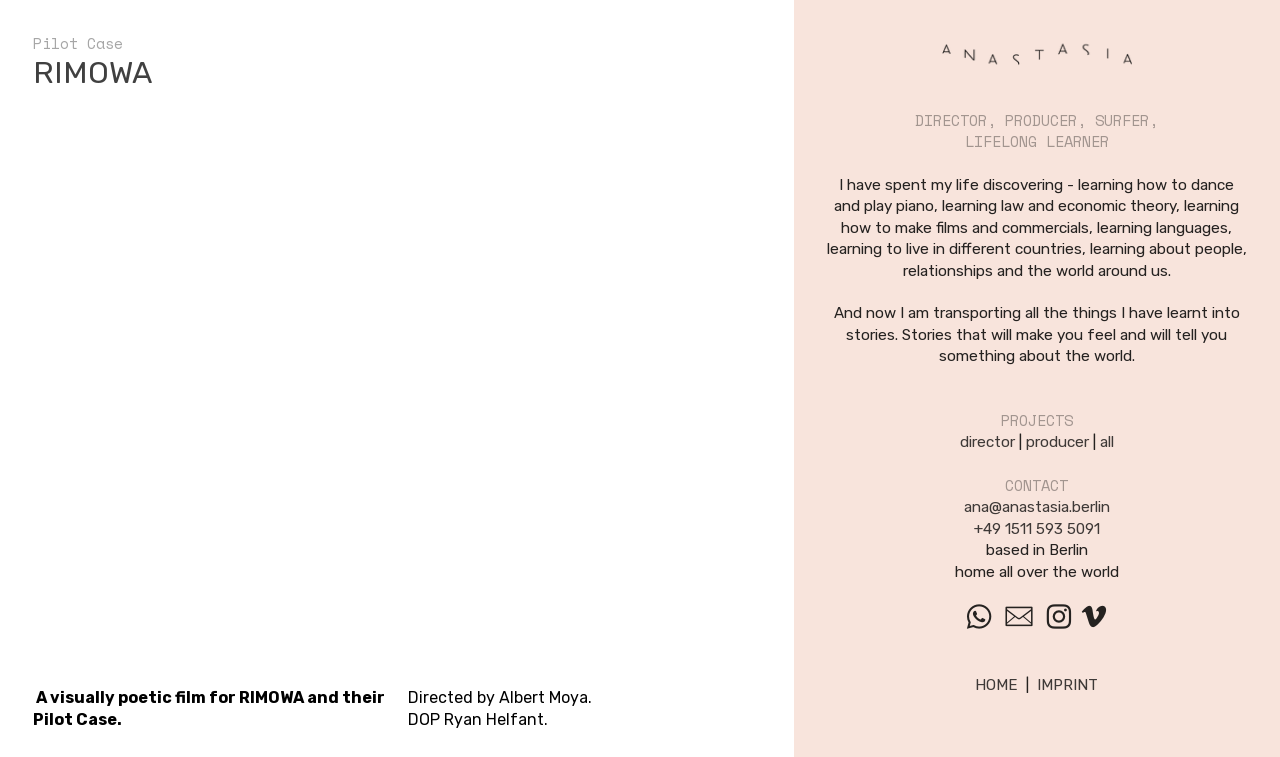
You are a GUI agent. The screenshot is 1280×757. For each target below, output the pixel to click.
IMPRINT (1067, 685)
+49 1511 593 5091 (1037, 529)
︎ (1019, 617)
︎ (1059, 617)
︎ (979, 617)
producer (1057, 442)
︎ (1094, 617)
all (1107, 442)
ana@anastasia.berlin (1037, 507)
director (987, 442)
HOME (996, 685)
